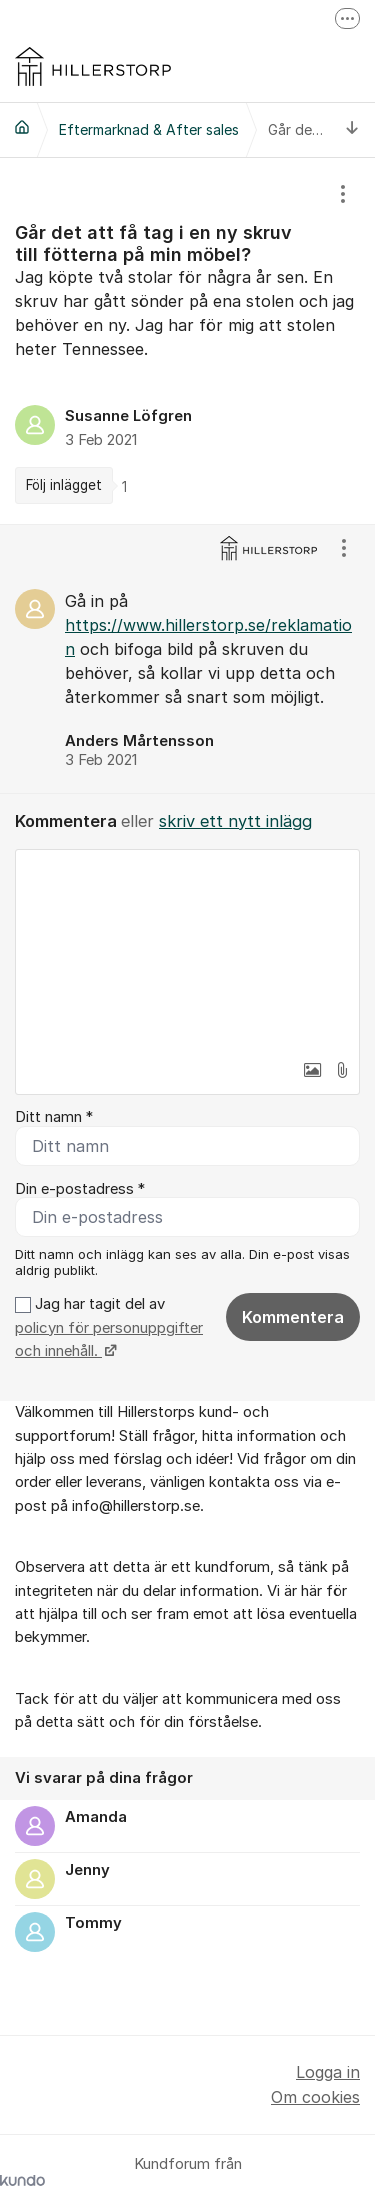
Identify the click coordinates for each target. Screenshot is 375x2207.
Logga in (328, 2072)
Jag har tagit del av (109, 1327)
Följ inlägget (64, 485)
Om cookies (315, 2097)
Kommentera (293, 1317)
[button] (312, 1070)
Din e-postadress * (80, 1189)
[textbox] (187, 950)
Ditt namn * (54, 1117)
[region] (187, 341)
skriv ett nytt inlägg (235, 821)
